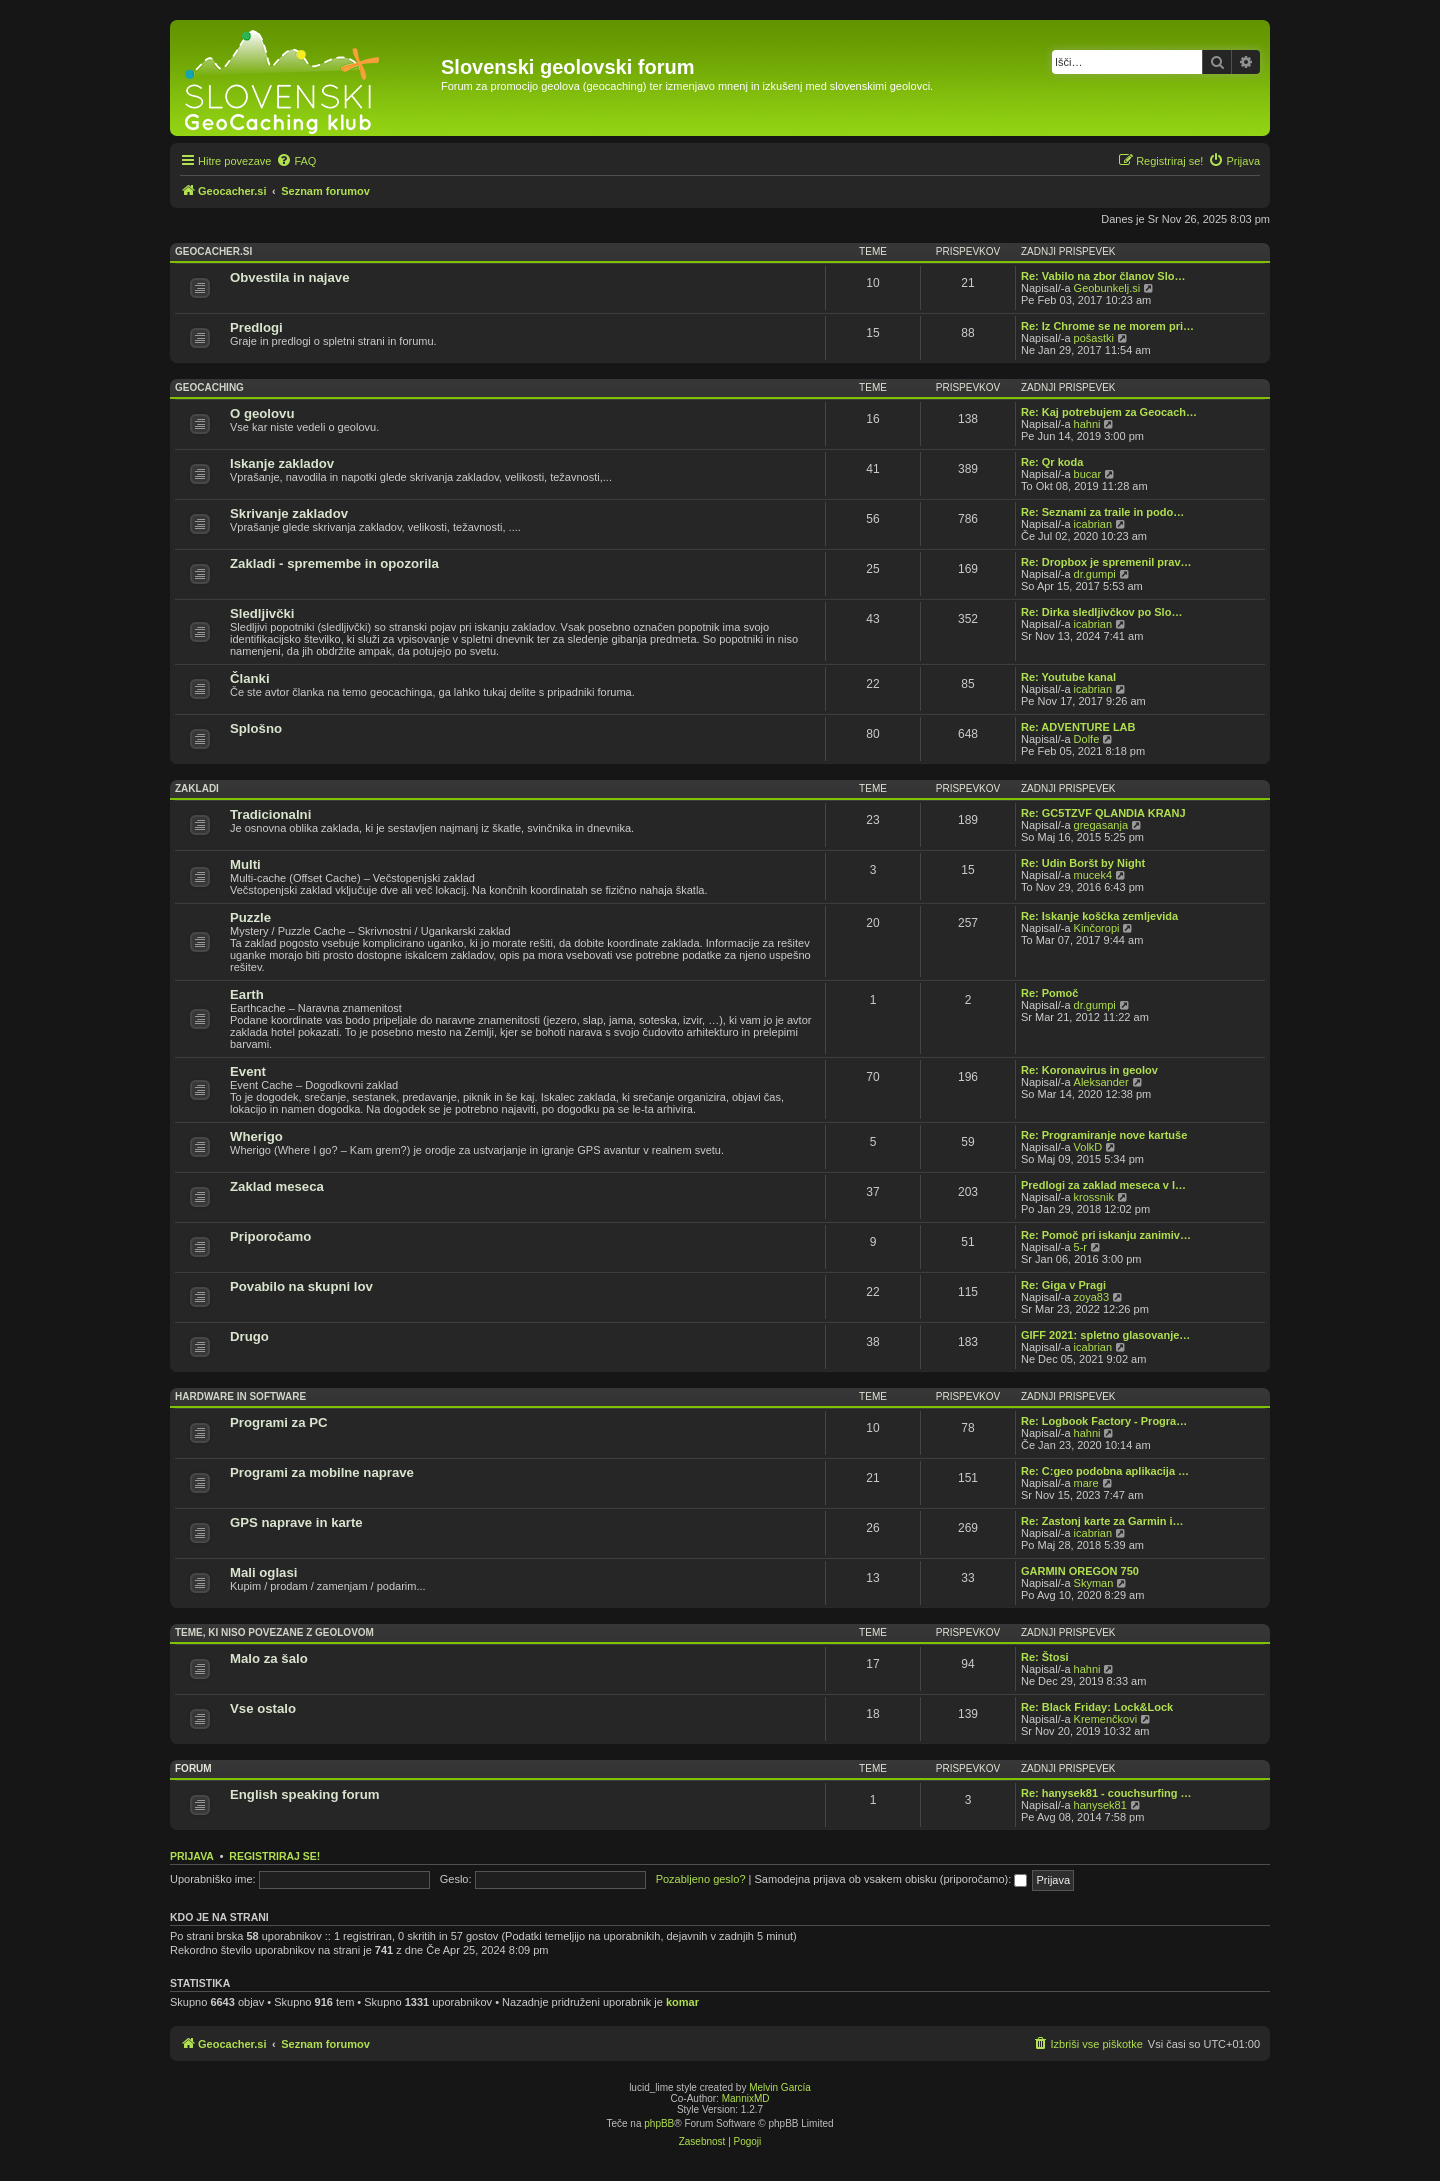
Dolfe (1087, 739)
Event (248, 1071)
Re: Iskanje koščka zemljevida (1099, 916)
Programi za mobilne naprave (322, 1472)
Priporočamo (270, 1236)
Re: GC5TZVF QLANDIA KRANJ (1103, 813)
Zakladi (197, 788)
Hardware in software (240, 1396)
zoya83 (1091, 1297)
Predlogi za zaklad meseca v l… (1103, 1185)
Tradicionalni (270, 814)
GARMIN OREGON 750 (1080, 1571)
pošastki (1094, 338)
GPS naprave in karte (296, 1522)
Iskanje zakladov (282, 463)
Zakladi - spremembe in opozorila (334, 563)
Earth (247, 994)
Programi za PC (278, 1422)
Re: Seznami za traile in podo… (1102, 512)
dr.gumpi (1095, 574)
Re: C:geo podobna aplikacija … (1105, 1471)
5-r (1080, 1247)
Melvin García (780, 2087)
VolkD (1088, 1147)
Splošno (256, 728)
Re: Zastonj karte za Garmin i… (1102, 1521)
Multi (245, 864)
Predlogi (256, 327)
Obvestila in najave (289, 277)
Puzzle (250, 917)
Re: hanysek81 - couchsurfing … (1106, 1793)
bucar (1088, 474)
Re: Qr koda (1052, 462)
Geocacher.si (213, 251)
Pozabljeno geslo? (701, 1879)
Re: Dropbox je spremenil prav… (1106, 562)
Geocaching (209, 387)
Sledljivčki (262, 613)
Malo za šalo (269, 1658)
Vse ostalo (263, 1708)
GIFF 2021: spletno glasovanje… (1105, 1335)
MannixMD (746, 2098)
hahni (1087, 424)
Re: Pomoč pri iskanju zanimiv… (1106, 1235)
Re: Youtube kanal (1068, 677)
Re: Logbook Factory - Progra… (1104, 1421)
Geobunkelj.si (1107, 288)
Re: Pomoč (1049, 993)
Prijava (192, 1856)
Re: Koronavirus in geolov (1089, 1070)
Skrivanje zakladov (289, 513)
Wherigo (256, 1136)
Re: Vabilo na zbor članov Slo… (1103, 276)
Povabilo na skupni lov (301, 1286)
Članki (250, 678)
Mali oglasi (263, 1572)
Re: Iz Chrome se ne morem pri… (1107, 326)
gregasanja (1101, 825)
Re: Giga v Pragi (1063, 1285)
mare (1086, 1483)
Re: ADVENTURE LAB (1078, 727)
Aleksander (1101, 1082)
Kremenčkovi (1106, 1719)
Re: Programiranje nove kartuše (1104, 1135)
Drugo (249, 1336)
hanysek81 (1100, 1805)
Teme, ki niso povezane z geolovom (274, 1632)
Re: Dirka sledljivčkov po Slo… (1101, 612)
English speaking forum (304, 1794)
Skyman (1094, 1583)
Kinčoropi (1097, 928)
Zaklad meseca (277, 1186)
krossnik (1094, 1197)
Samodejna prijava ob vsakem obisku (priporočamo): (891, 1879)
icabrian (1093, 524)
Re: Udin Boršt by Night (1083, 863)
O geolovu (262, 413)
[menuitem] (296, 161)
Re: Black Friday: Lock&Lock (1097, 1707)
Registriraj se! (274, 1856)
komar (682, 2002)
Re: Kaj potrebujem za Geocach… (1109, 412)
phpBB (659, 2123)
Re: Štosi (1045, 1657)
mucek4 (1093, 875)
